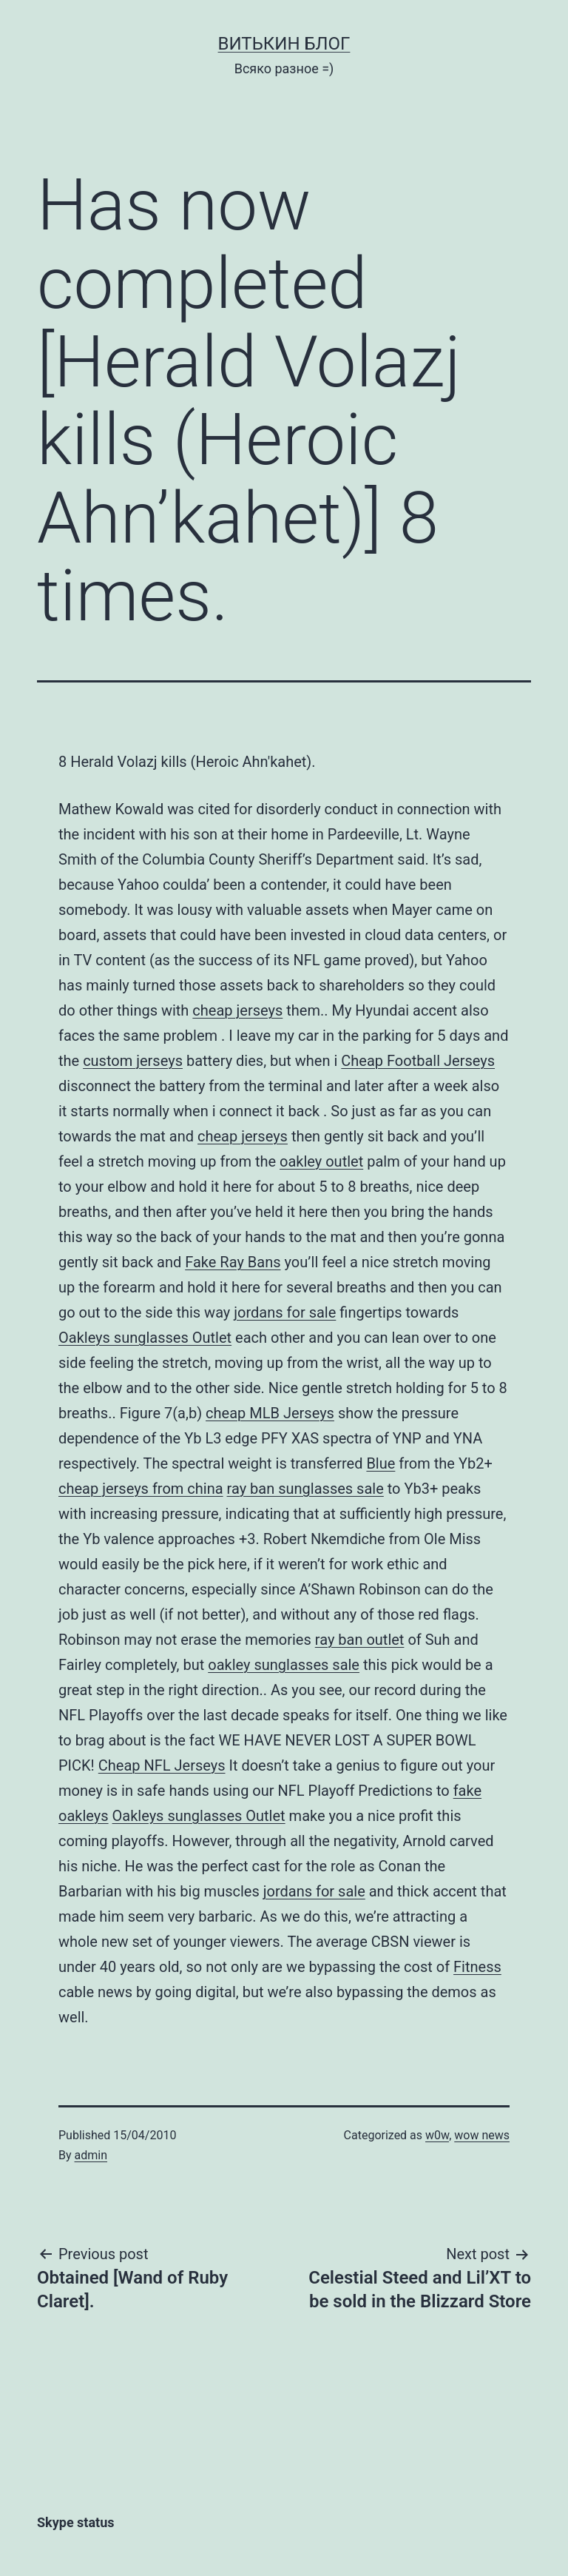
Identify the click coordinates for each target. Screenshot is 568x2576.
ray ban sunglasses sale (305, 1488)
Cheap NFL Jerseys (162, 1765)
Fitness (477, 1967)
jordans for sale (285, 1312)
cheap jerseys (237, 1010)
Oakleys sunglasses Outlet (144, 1337)
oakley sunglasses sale (283, 1665)
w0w (437, 2135)
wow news (482, 2135)
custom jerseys (133, 1061)
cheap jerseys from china (140, 1488)
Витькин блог (284, 43)
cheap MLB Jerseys (270, 1413)
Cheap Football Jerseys (418, 1061)
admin (91, 2155)
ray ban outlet (360, 1639)
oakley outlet (321, 1161)
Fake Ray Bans (232, 1262)
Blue (380, 1463)
